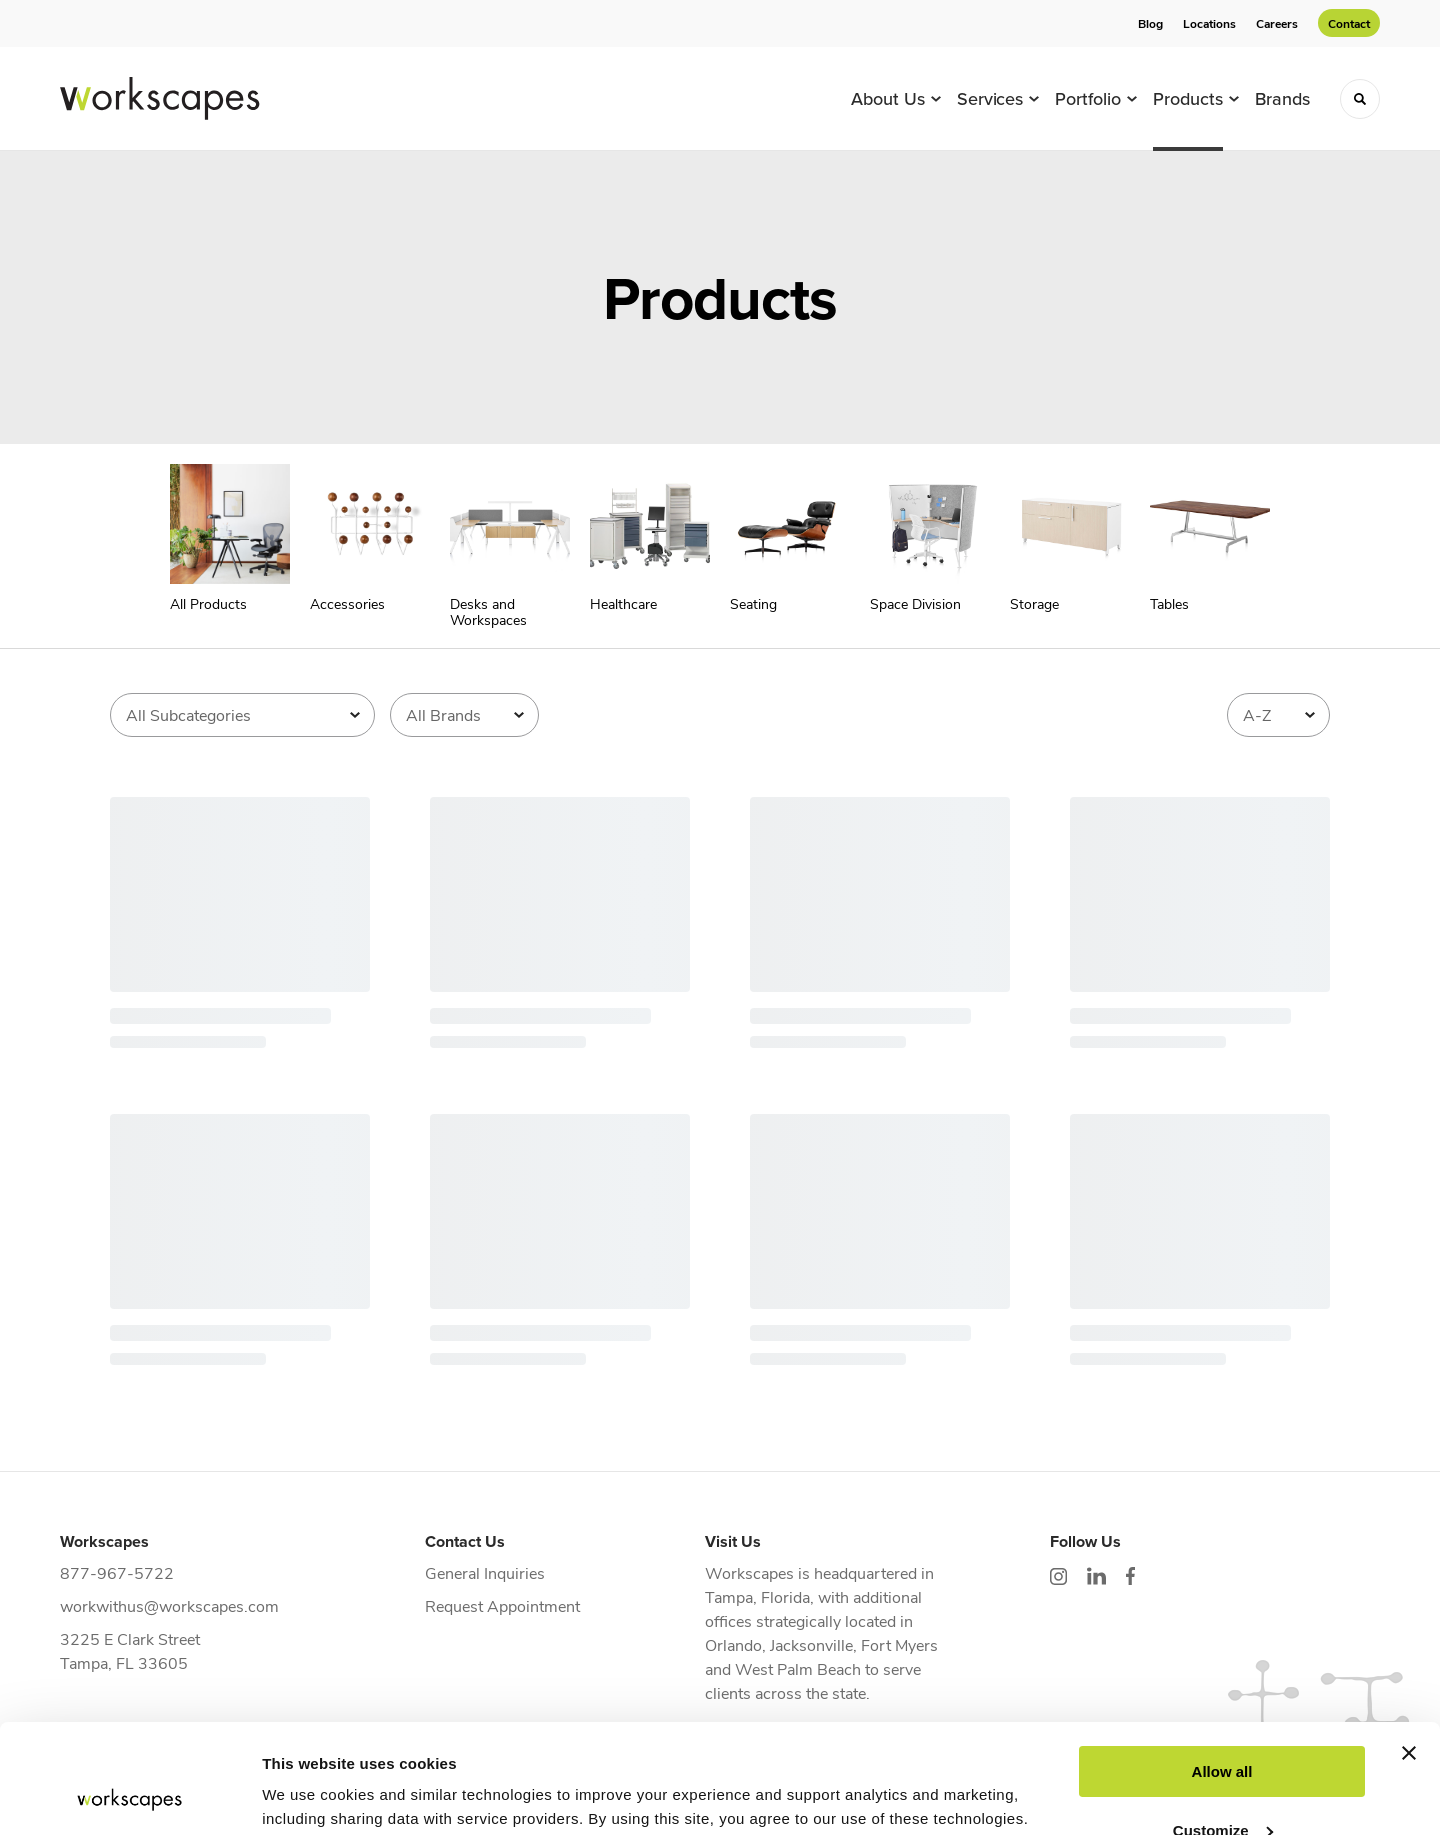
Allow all (1222, 1669)
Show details (308, 1795)
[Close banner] (1409, 1651)
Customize (1223, 1727)
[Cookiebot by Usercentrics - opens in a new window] (129, 1796)
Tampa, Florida (757, 1596)
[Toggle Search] (1360, 99)
